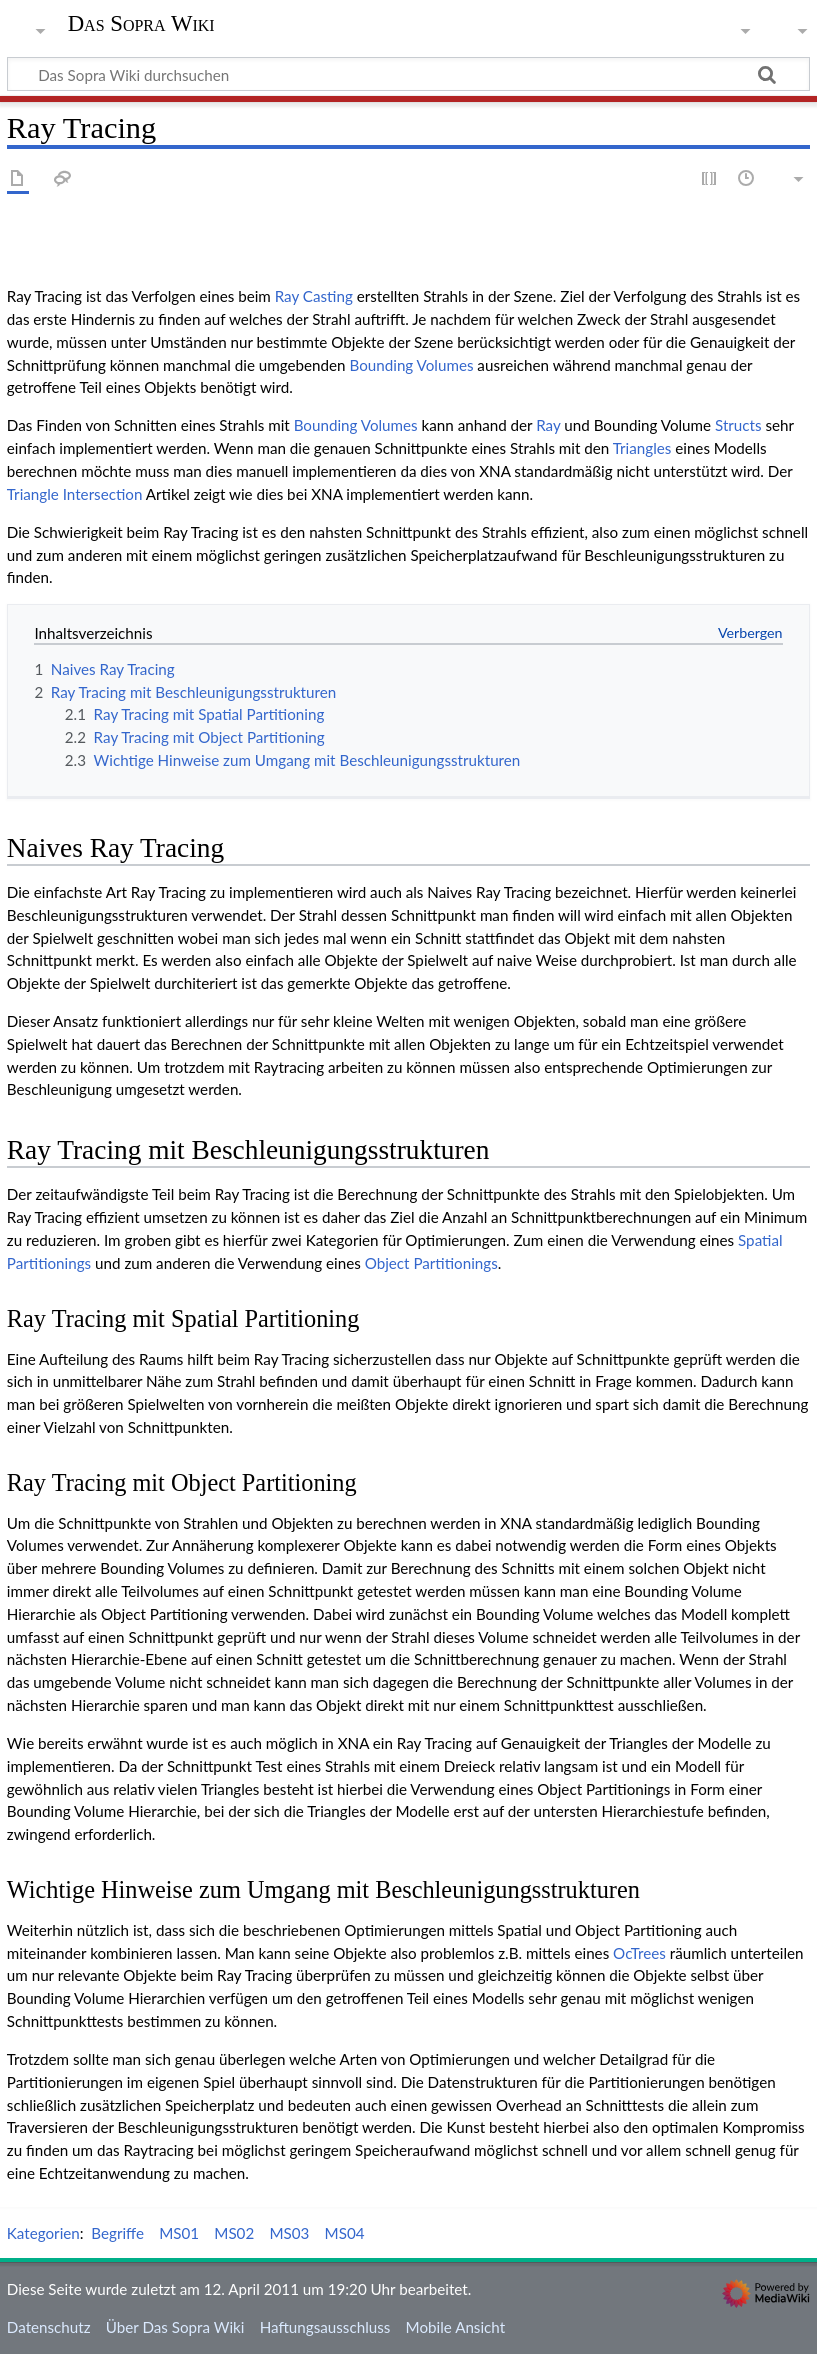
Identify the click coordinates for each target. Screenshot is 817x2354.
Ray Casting (314, 296)
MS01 (179, 2233)
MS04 (345, 2233)
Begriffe (117, 2233)
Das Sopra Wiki (141, 24)
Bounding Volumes (411, 365)
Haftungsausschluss (325, 2327)
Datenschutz (49, 2327)
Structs (738, 425)
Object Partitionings (431, 1263)
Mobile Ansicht (456, 2327)
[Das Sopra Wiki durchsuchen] (408, 74)
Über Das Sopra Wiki (175, 2327)
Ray (548, 425)
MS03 (289, 2233)
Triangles (642, 448)
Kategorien (43, 2233)
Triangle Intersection (75, 494)
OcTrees (639, 1953)
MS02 (234, 2233)
